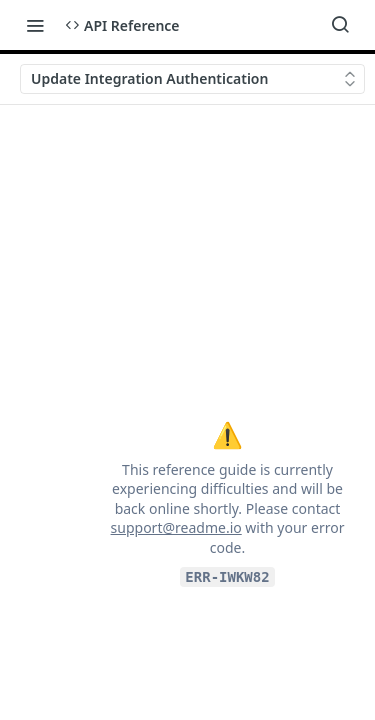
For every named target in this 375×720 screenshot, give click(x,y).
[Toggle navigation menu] (35, 25)
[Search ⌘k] (340, 25)
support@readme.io (176, 527)
